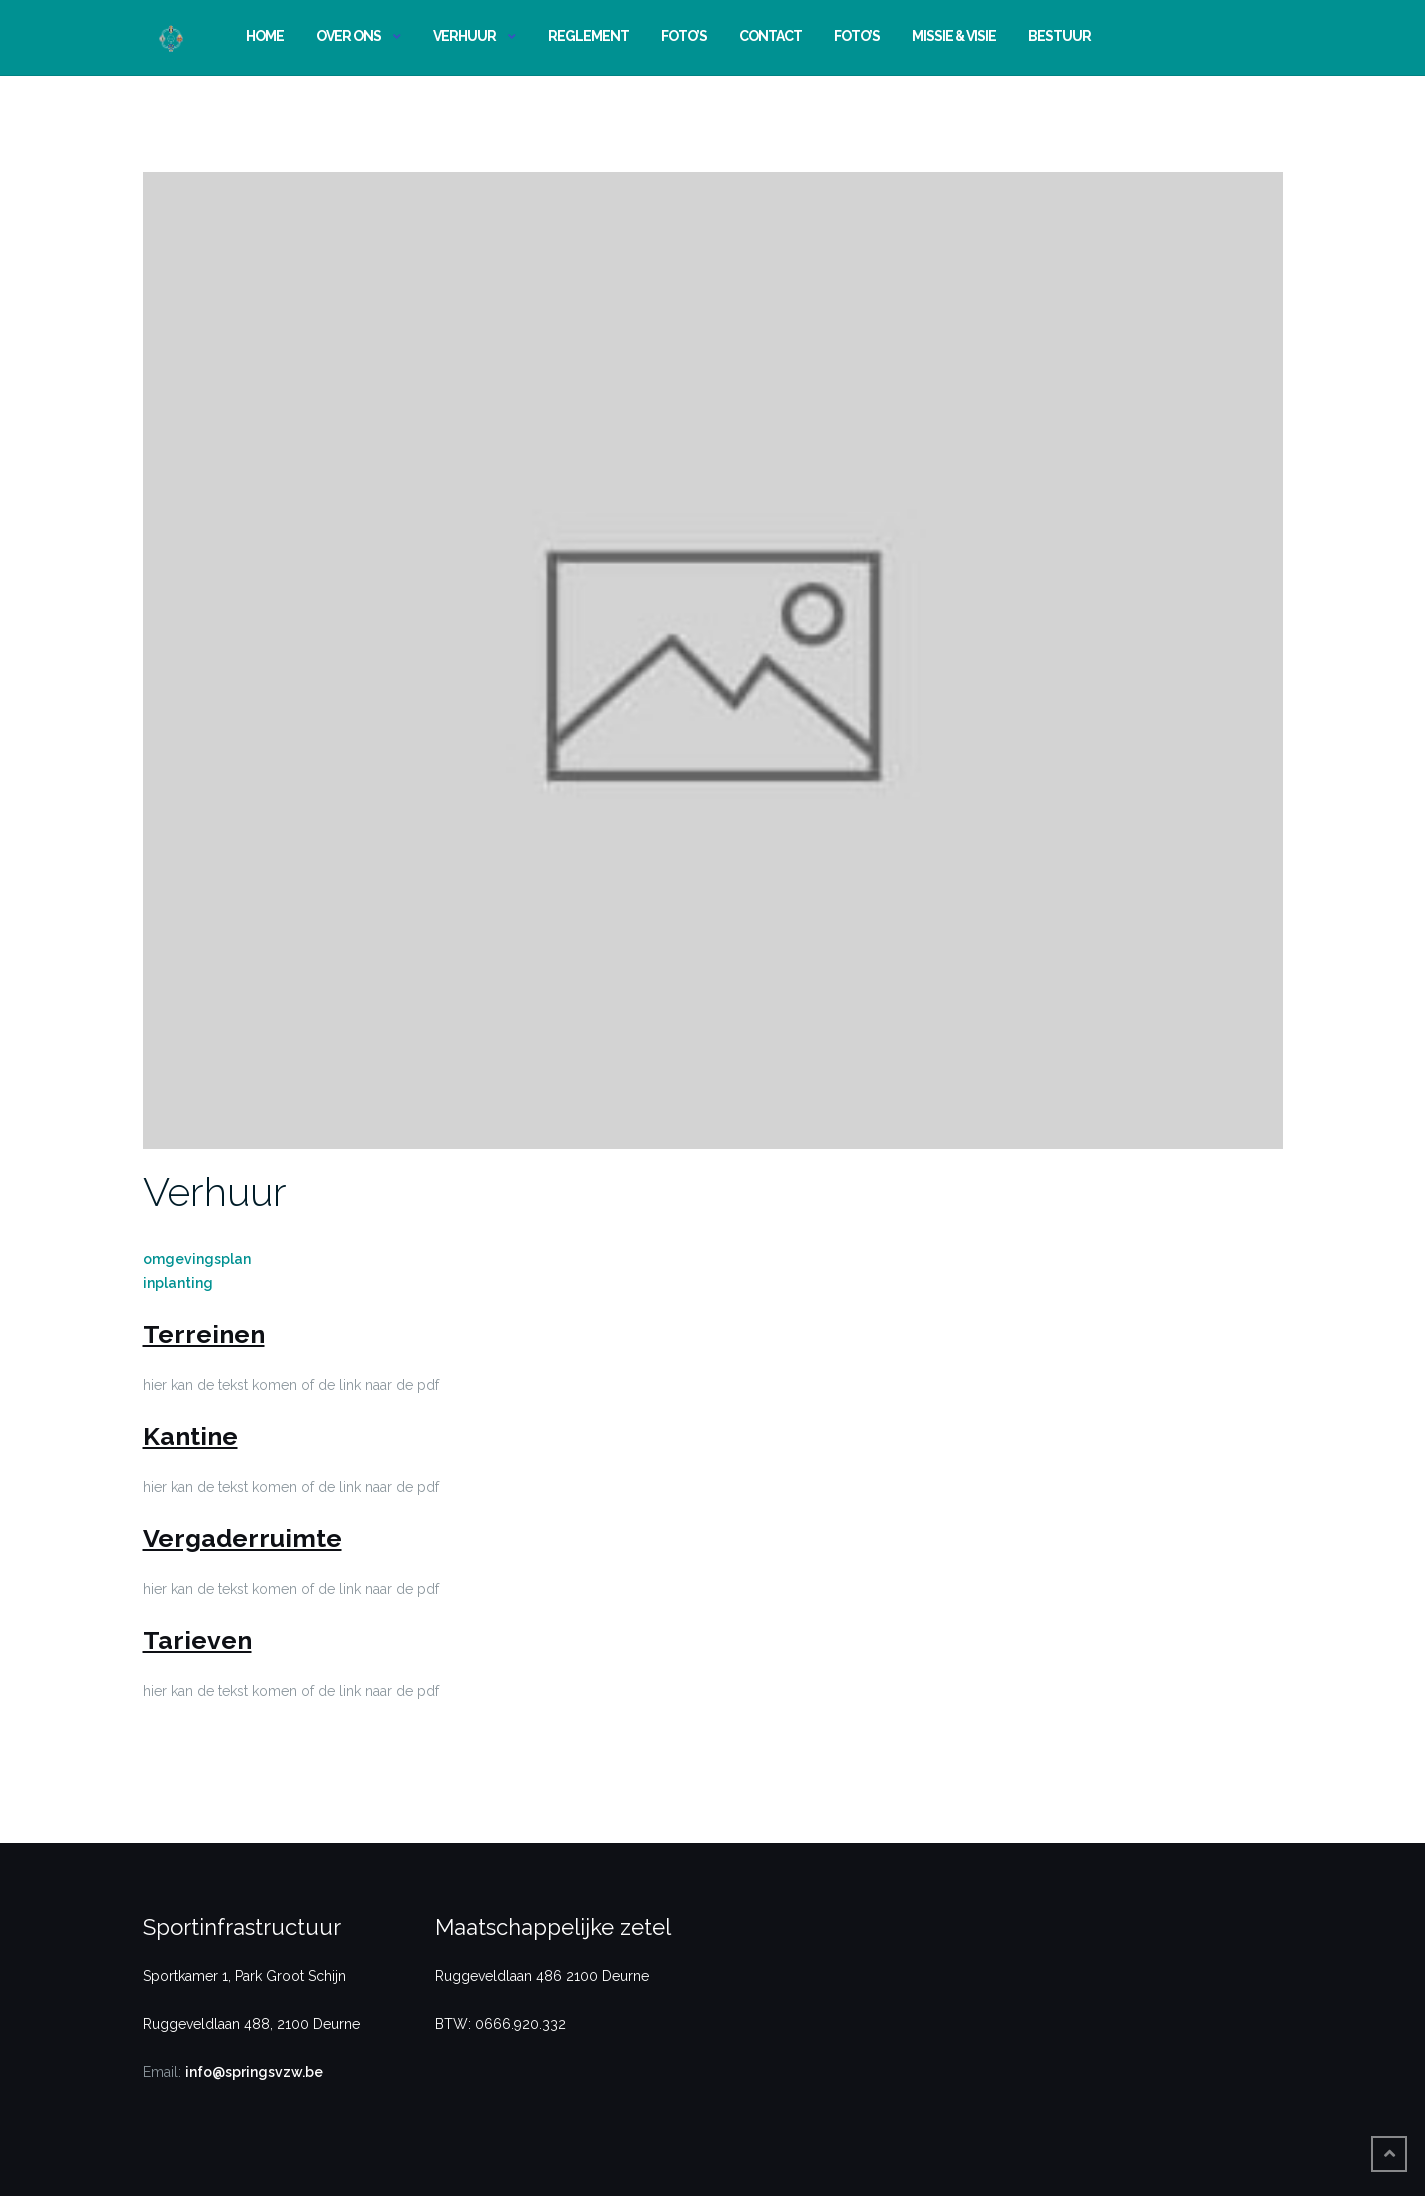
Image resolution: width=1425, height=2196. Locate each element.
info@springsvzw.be (254, 2072)
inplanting (178, 1283)
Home (265, 36)
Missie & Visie (954, 36)
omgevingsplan (197, 1259)
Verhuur (464, 36)
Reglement (588, 36)
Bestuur (1059, 36)
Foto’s (684, 36)
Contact (770, 36)
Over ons (348, 36)
